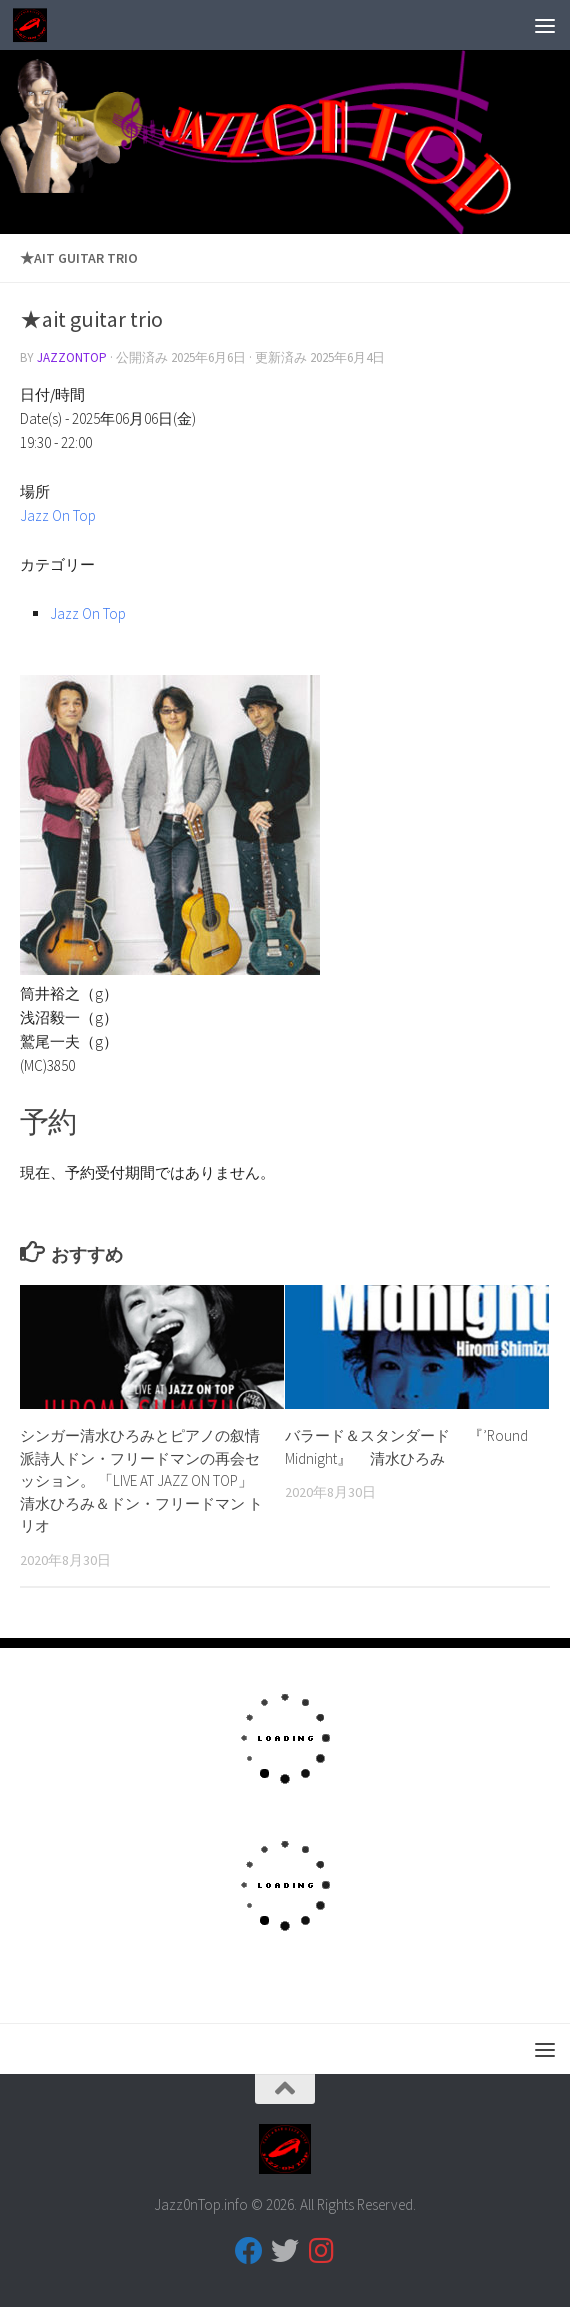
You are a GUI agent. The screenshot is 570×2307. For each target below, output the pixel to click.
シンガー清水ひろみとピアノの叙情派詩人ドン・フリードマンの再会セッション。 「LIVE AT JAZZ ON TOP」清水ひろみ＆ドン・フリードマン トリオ (141, 1480)
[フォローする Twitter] (285, 2251)
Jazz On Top (58, 515)
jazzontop (72, 357)
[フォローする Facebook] (249, 2251)
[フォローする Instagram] (321, 2251)
